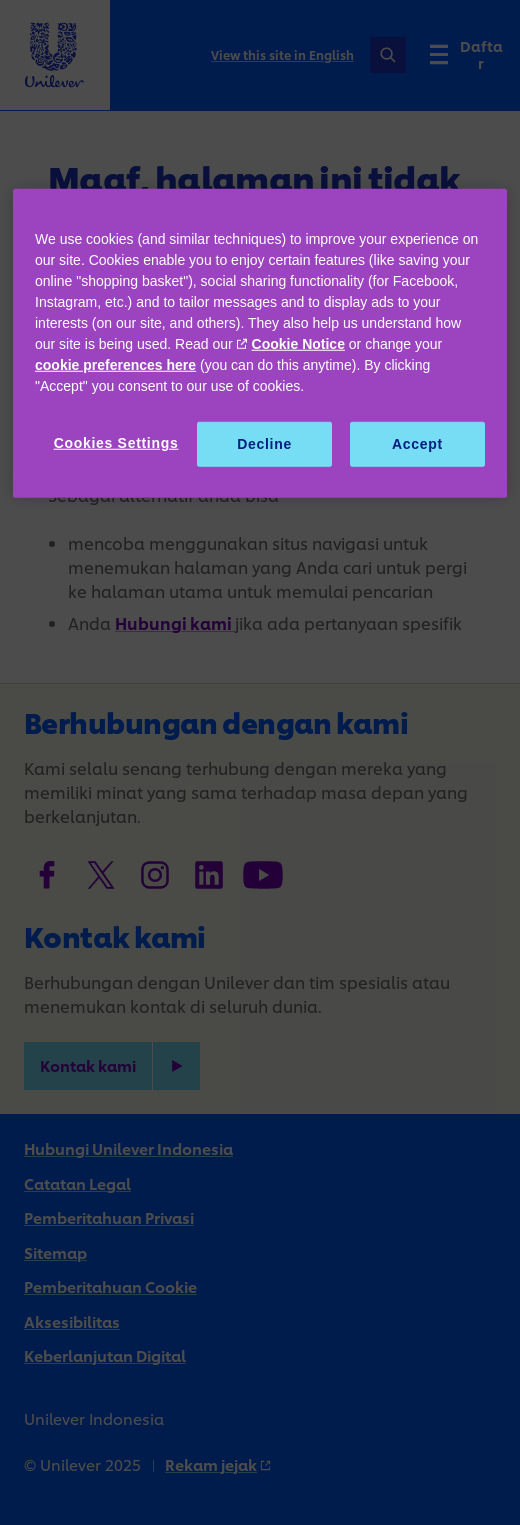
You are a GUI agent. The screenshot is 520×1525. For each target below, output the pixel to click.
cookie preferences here (115, 365)
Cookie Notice (298, 344)
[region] (260, 344)
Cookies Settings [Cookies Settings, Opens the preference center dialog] (116, 443)
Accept (417, 444)
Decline (264, 444)
